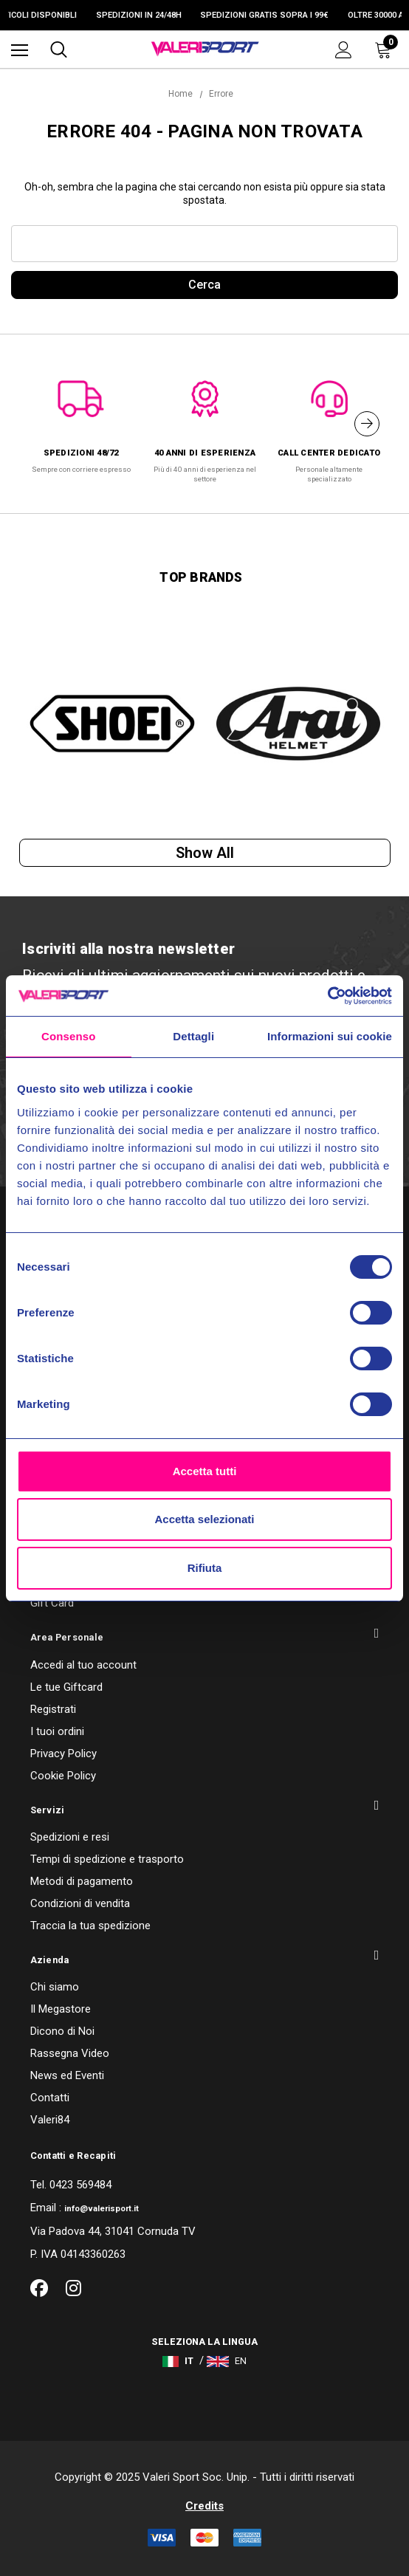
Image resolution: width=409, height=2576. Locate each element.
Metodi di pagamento (81, 1881)
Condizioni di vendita (80, 1903)
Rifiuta (205, 1568)
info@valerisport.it (101, 2208)
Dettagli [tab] (193, 1036)
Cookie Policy (63, 1775)
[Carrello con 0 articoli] (386, 49)
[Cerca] (58, 49)
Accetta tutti (205, 1471)
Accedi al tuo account (83, 1665)
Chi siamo (54, 1986)
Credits (204, 2506)
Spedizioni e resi (69, 1837)
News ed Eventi (67, 2075)
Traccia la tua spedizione (90, 1925)
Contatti (49, 2097)
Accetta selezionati (204, 1519)
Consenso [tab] (68, 1036)
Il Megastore (60, 2009)
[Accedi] (343, 49)
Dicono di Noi (62, 2031)
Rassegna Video (69, 2053)
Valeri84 (49, 2119)
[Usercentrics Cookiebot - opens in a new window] (327, 996)
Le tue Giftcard (66, 1687)
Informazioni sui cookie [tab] (329, 1036)
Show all (205, 853)
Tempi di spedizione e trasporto (107, 1859)
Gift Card (52, 1603)
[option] (81, 419)
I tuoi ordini (57, 1731)
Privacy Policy (63, 1753)
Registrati (53, 1709)
